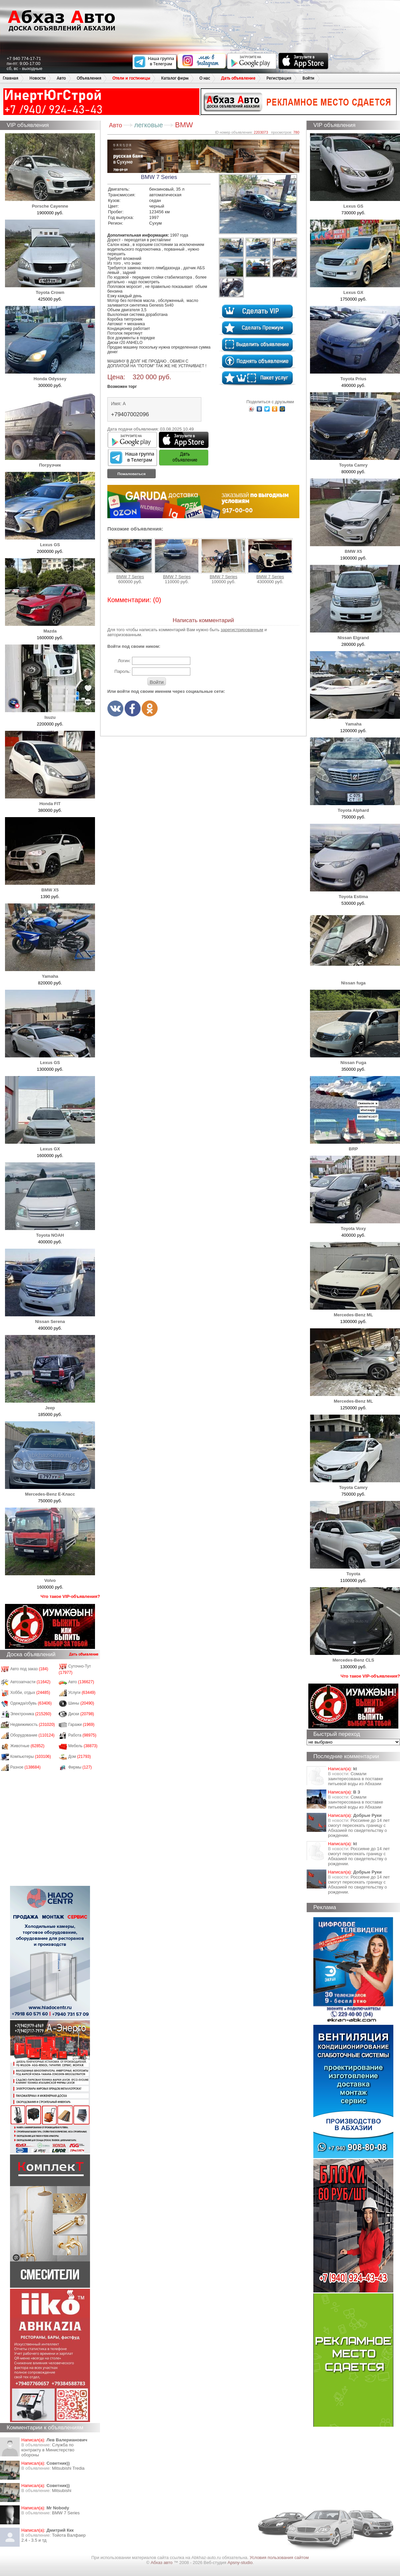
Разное (25, 1767)
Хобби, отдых (30, 1692)
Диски (81, 1714)
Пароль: (122, 671)
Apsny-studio (239, 2562)
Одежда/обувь (31, 1703)
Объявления (89, 78)
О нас (204, 78)
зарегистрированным (242, 629)
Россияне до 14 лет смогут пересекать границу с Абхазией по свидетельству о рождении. (359, 1828)
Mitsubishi (61, 2490)
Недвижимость (32, 1724)
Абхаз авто (162, 2562)
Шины (81, 1703)
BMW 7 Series (66, 2512)
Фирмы (80, 1767)
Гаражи (81, 1724)
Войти (308, 78)
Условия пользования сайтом (279, 2557)
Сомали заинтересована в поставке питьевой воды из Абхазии (355, 1778)
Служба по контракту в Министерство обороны (47, 2449)
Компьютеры (30, 1756)
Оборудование (32, 1735)
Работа (82, 1735)
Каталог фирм (174, 78)
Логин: (124, 660)
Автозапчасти (30, 1682)
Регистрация (278, 78)
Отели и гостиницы (131, 78)
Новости (37, 78)
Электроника (30, 1714)
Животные (27, 1746)
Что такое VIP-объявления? (70, 1596)
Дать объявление (238, 78)
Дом (79, 1756)
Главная (10, 78)
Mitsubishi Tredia (68, 2468)
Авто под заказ (29, 1669)
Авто (61, 78)
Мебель (83, 1746)
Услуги (82, 1692)
